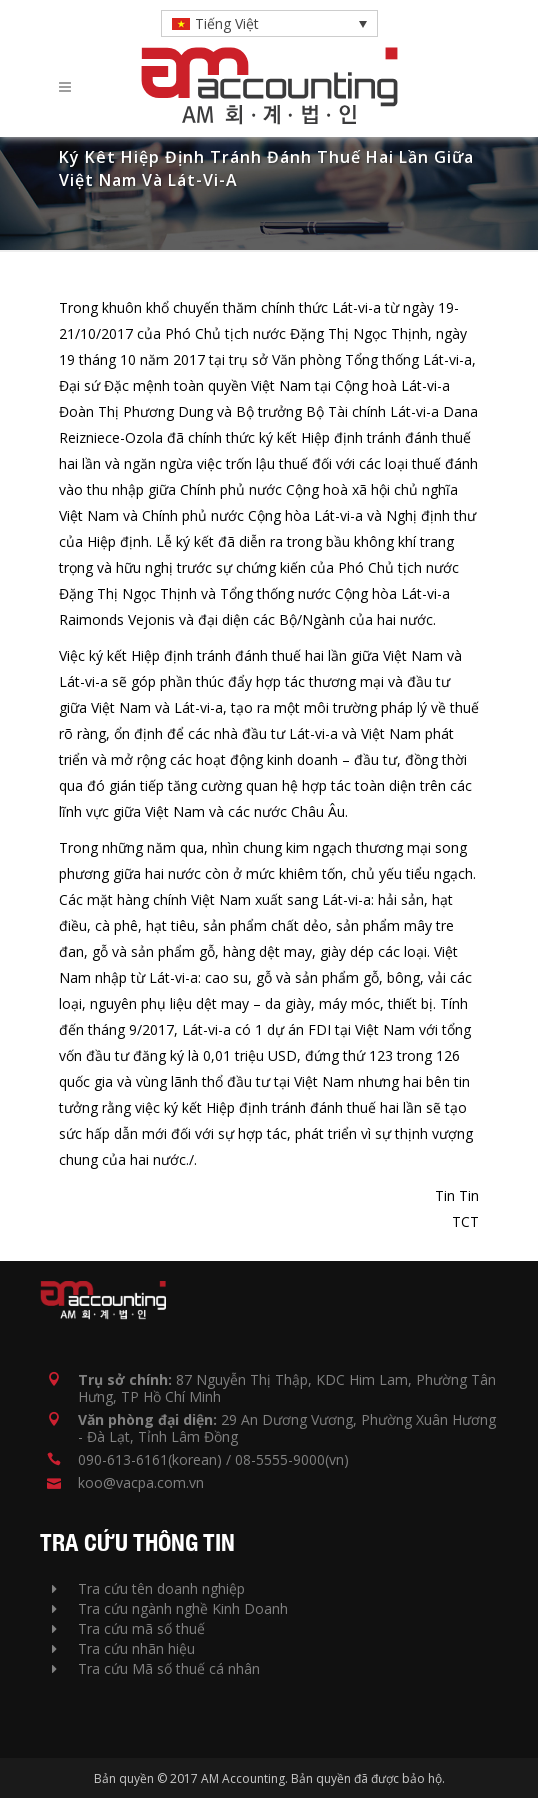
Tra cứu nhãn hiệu (123, 1648)
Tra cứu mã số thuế (128, 1628)
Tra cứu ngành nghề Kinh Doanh (170, 1608)
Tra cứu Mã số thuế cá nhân (156, 1668)
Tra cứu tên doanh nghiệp (148, 1588)
